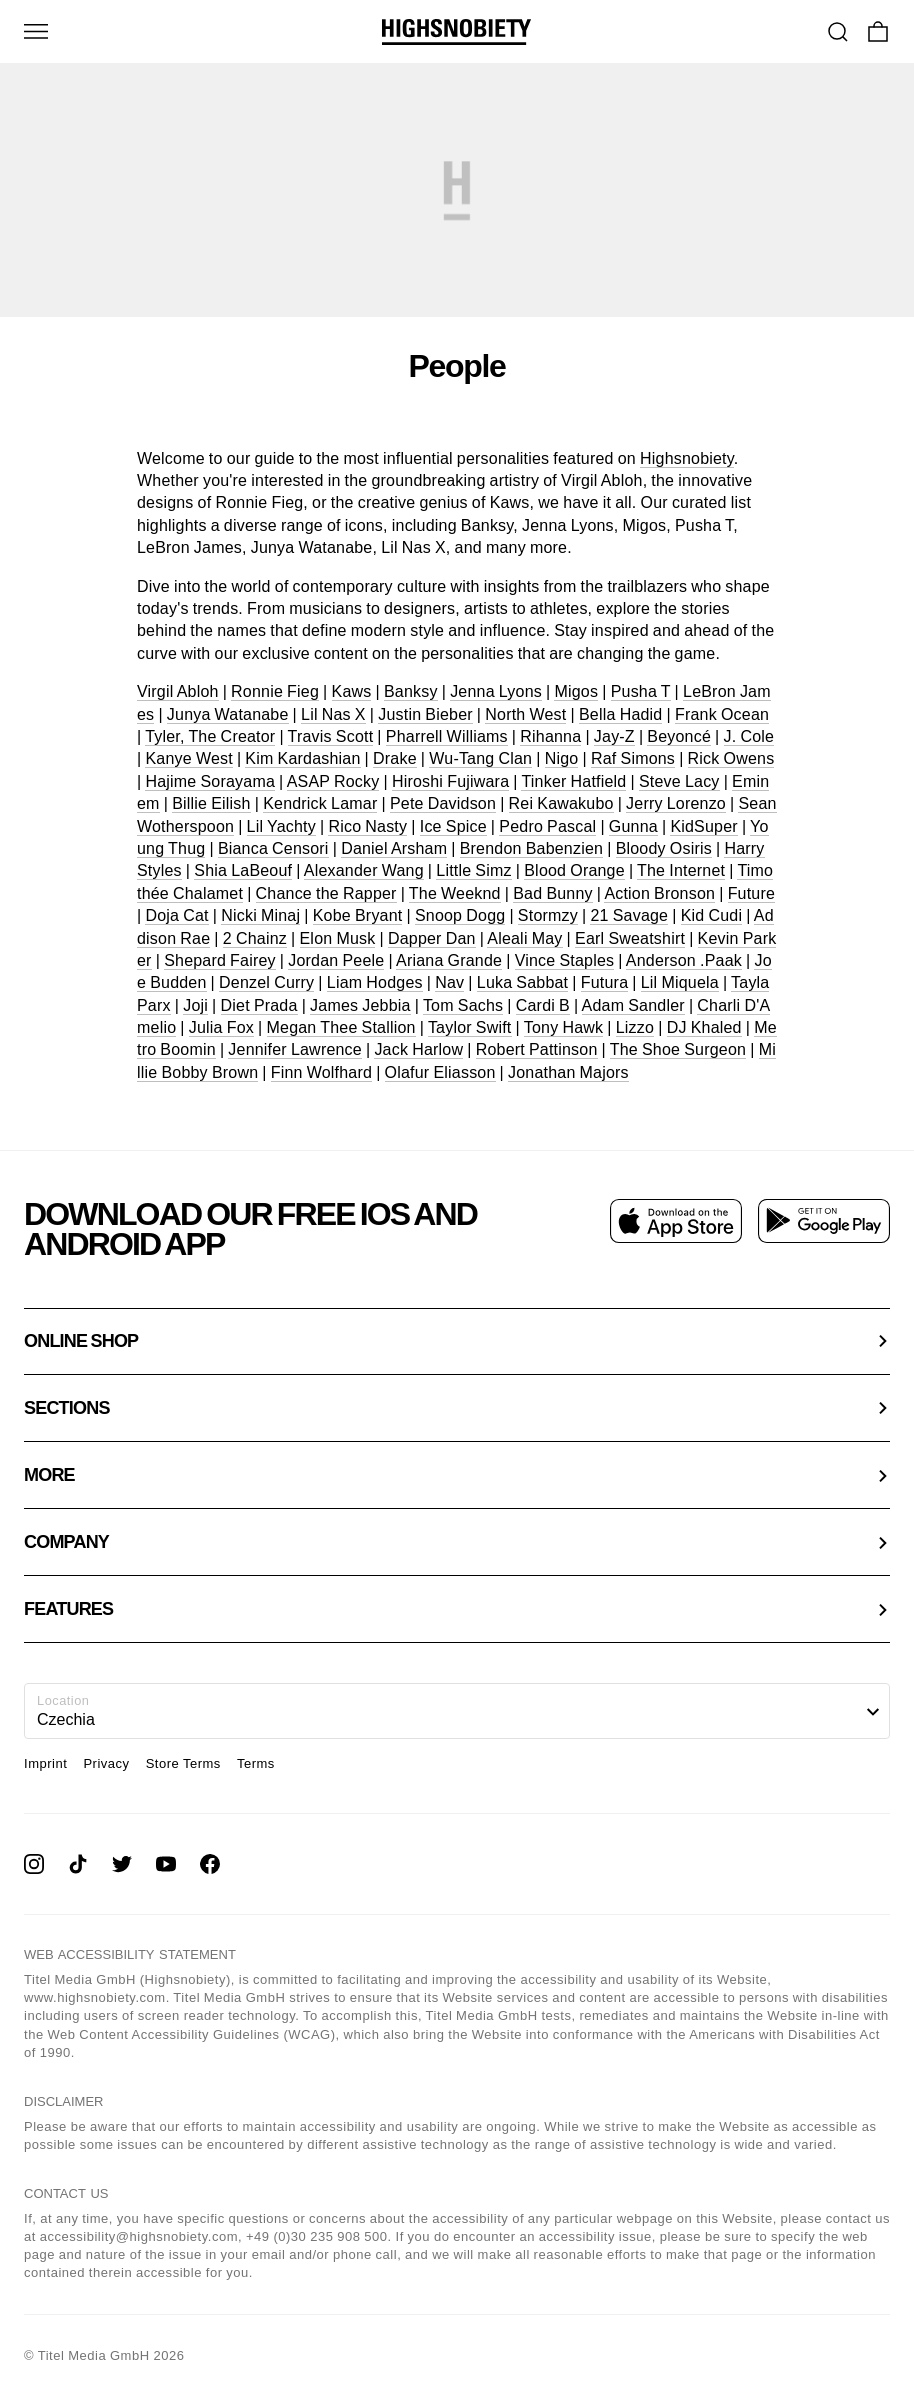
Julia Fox (221, 1027)
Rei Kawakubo (561, 803)
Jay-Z (614, 736)
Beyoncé (679, 736)
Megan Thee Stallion (341, 1027)
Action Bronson (659, 893)
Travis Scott (331, 736)
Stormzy (548, 915)
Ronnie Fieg (275, 691)
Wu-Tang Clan (480, 758)
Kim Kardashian (302, 758)
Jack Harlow (418, 1049)
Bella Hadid (620, 714)
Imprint (45, 1763)
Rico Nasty (367, 826)
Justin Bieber (425, 714)
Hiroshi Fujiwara (450, 781)
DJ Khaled (704, 1027)
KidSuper (703, 826)
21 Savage (629, 915)
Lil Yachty (281, 826)
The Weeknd (455, 893)
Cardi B (543, 1005)
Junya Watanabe (228, 714)
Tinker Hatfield (573, 781)
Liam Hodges (375, 982)
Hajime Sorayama (210, 781)
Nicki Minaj (260, 915)
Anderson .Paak (684, 960)
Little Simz (473, 870)
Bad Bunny (553, 893)
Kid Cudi (712, 915)
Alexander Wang (364, 870)
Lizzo (635, 1027)
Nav (449, 982)
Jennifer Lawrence (295, 1049)
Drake (395, 758)
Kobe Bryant (358, 915)
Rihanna (550, 736)
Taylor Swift (470, 1027)
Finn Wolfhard (321, 1072)
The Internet (681, 870)
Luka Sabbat (522, 982)
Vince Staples (565, 960)
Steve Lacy (679, 781)
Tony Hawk (563, 1027)
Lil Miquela (680, 982)
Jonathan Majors (568, 1072)
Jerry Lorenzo (676, 803)
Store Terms (183, 1763)
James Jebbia (360, 1005)
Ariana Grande (449, 960)
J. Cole (749, 736)
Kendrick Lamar (320, 803)
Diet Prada (259, 1005)
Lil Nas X (333, 714)
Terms (256, 1763)
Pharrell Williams (447, 736)
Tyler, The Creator (210, 736)
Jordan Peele (336, 960)
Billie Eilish (211, 803)
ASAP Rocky (333, 781)
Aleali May (524, 938)
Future (751, 893)
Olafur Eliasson (440, 1072)
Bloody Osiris (664, 848)
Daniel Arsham (394, 848)
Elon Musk (338, 938)
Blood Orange (574, 870)
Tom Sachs (463, 1005)
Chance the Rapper (326, 893)
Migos (576, 691)
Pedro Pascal (547, 826)
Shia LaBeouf (243, 870)
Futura (604, 982)
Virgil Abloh (178, 691)
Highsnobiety (687, 458)
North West (525, 714)
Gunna (633, 826)
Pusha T (641, 691)
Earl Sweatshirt (630, 938)
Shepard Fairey (220, 960)
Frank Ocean (722, 714)
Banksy (411, 691)
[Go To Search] (838, 32)
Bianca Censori (273, 848)
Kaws (352, 691)
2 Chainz (255, 938)
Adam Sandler (633, 1005)
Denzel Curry (266, 982)
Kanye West (188, 758)
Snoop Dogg (460, 915)
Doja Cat (176, 915)
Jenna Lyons (496, 691)
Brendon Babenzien (531, 848)
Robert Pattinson (537, 1049)
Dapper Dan (432, 938)
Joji (195, 1005)
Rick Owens (731, 758)
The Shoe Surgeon (678, 1049)
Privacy (106, 1763)
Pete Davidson (443, 803)
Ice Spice (453, 826)
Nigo (562, 758)
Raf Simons (633, 758)
